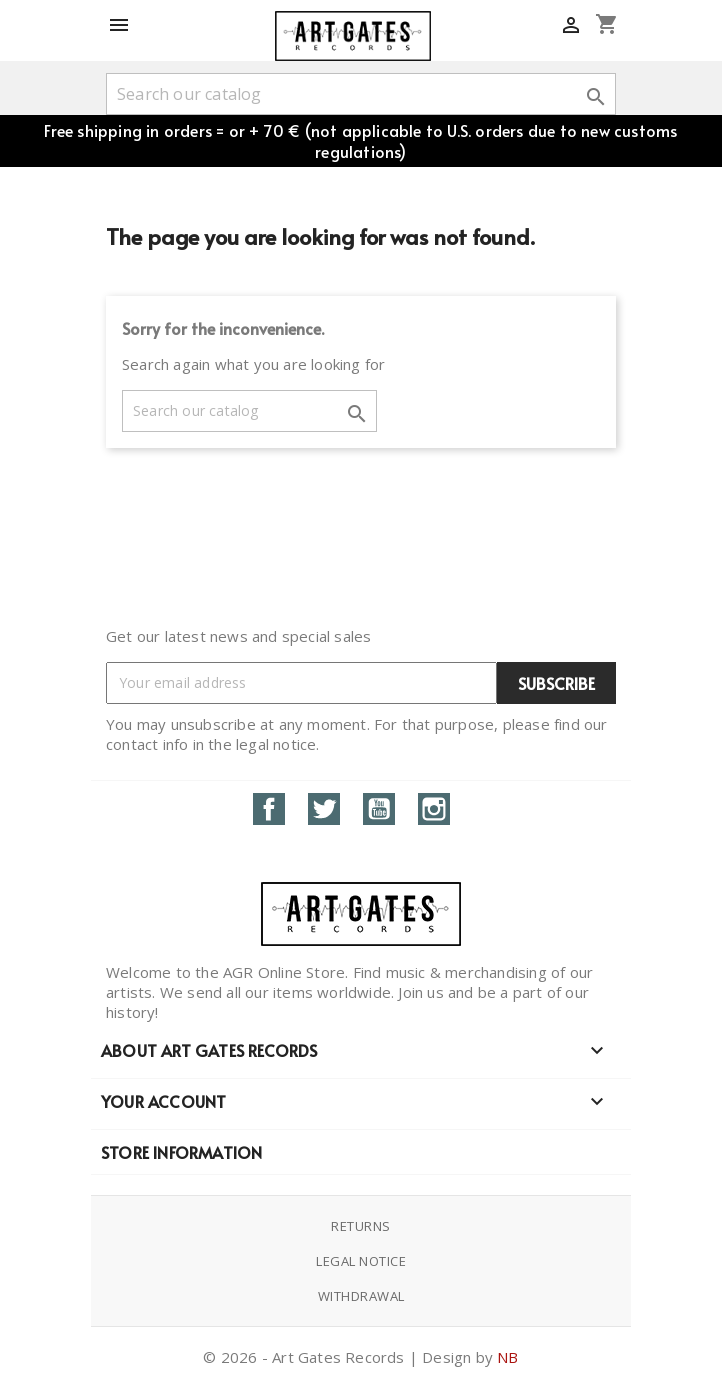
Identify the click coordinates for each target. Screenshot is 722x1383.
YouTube (379, 809)
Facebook (269, 809)
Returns (361, 1226)
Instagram (434, 809)
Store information (181, 1152)
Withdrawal (361, 1296)
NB (507, 1357)
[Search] (361, 94)
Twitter (324, 809)
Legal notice (361, 1261)
